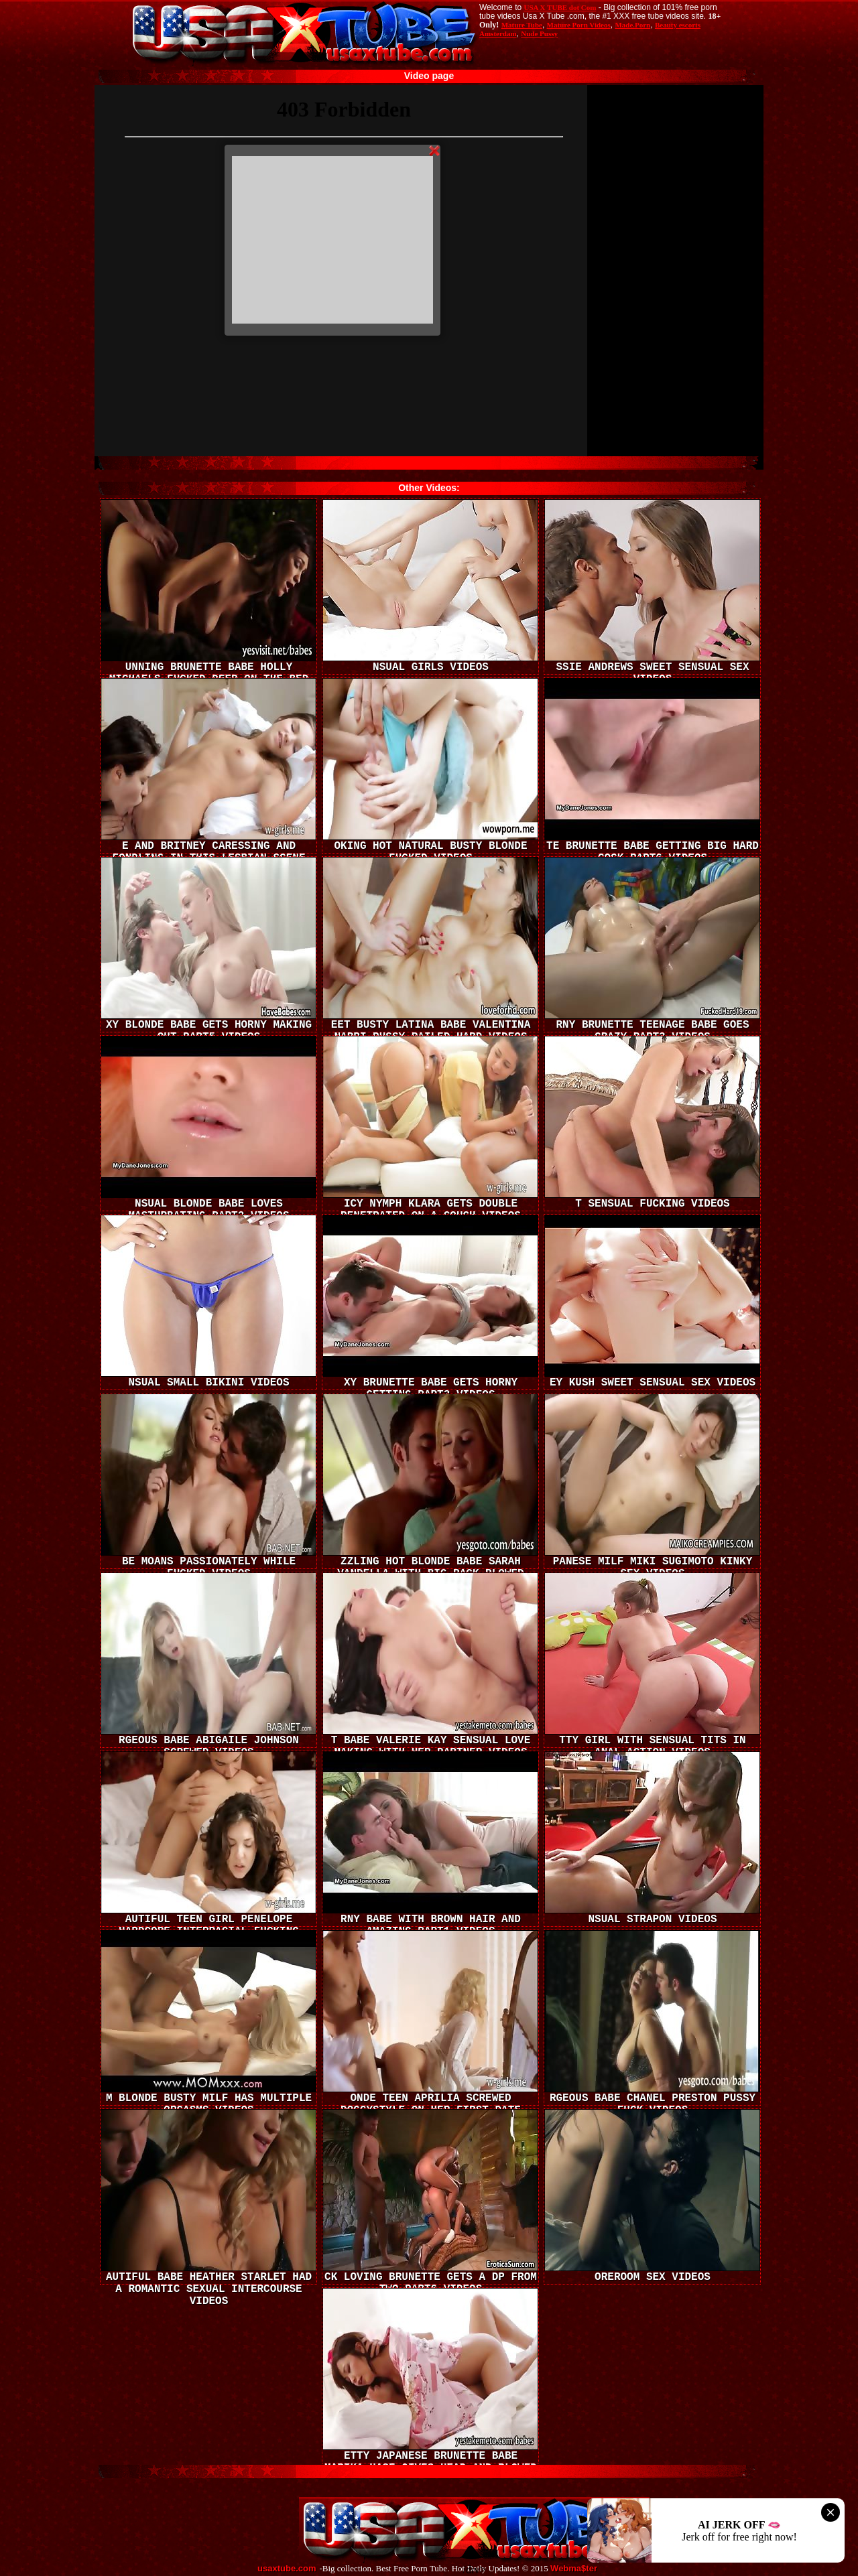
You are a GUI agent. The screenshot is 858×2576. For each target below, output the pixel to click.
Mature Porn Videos (579, 25)
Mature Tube (521, 25)
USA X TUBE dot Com (560, 7)
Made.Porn (632, 25)
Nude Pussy (539, 33)
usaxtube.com (286, 2568)
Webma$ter (573, 2568)
